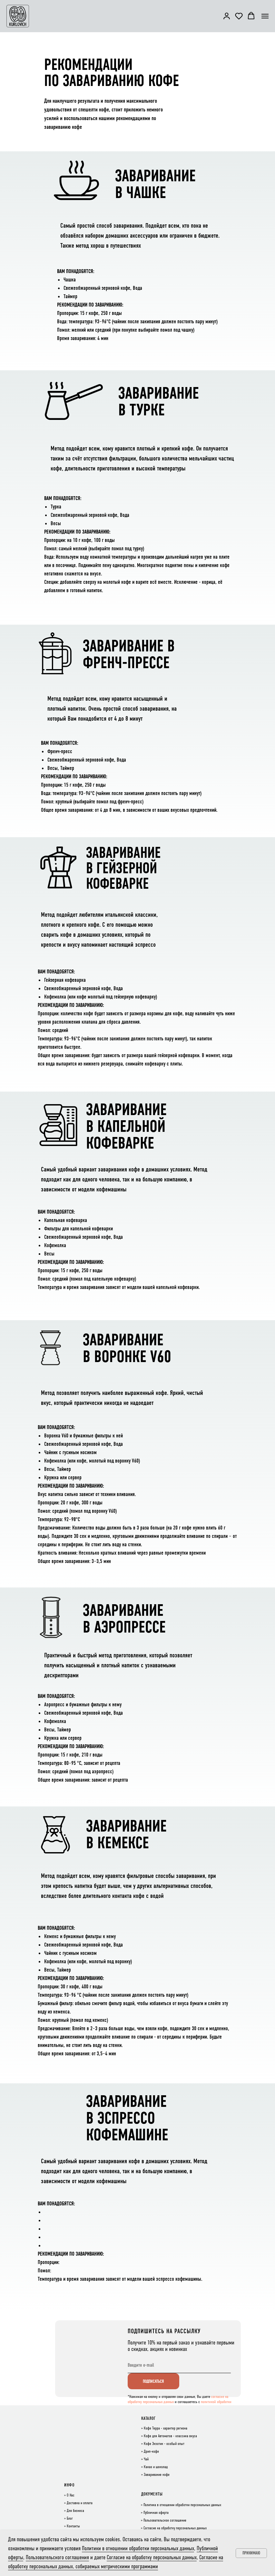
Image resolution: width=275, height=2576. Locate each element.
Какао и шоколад (156, 2467)
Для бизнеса (75, 2511)
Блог (70, 2519)
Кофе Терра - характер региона (165, 2428)
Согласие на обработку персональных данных (175, 2528)
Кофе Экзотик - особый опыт (164, 2444)
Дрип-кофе (151, 2452)
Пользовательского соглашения (57, 2557)
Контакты (73, 2526)
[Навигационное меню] (265, 16)
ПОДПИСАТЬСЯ (153, 2381)
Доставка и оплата (80, 2503)
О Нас (70, 2495)
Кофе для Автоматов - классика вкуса (170, 2436)
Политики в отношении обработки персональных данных (138, 2548)
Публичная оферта (156, 2513)
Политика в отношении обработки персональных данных (182, 2505)
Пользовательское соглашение (164, 2521)
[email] (179, 2365)
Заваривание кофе (157, 2475)
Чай (146, 2459)
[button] (227, 16)
